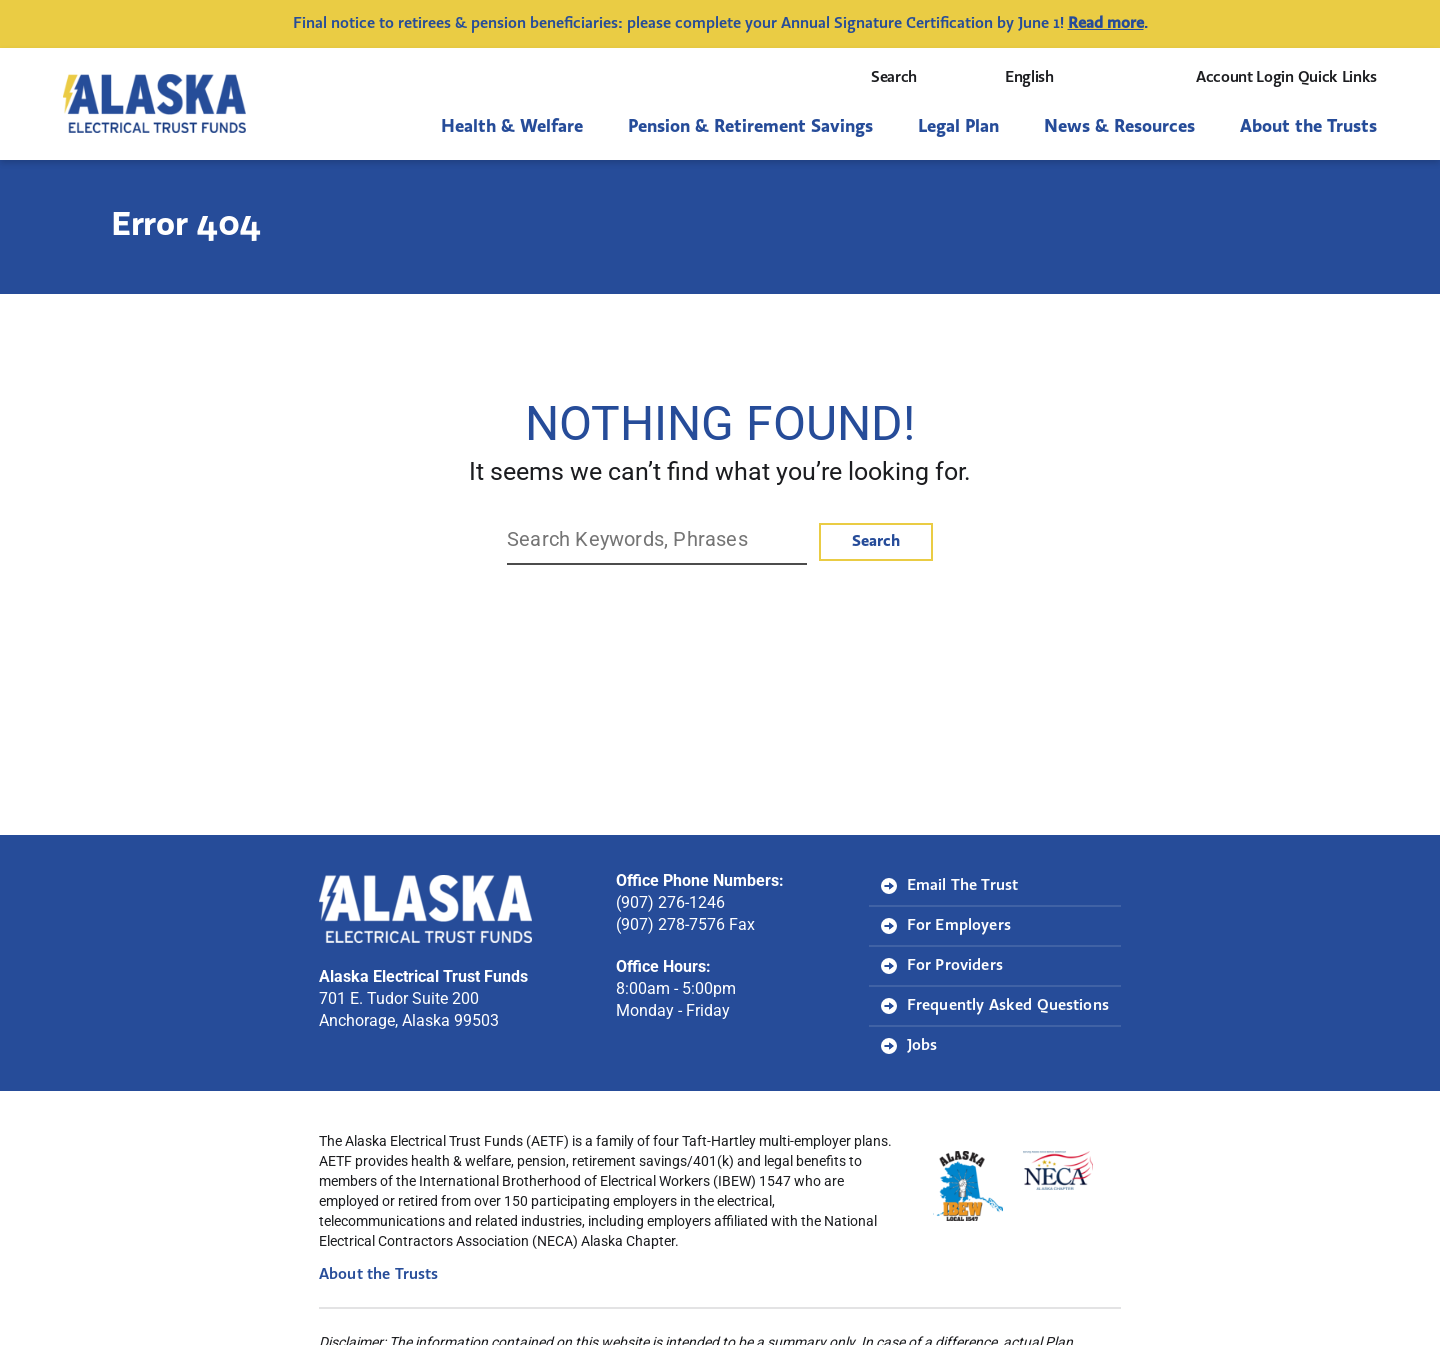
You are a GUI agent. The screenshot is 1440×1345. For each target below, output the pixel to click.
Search (912, 78)
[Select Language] (1074, 78)
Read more (1106, 24)
